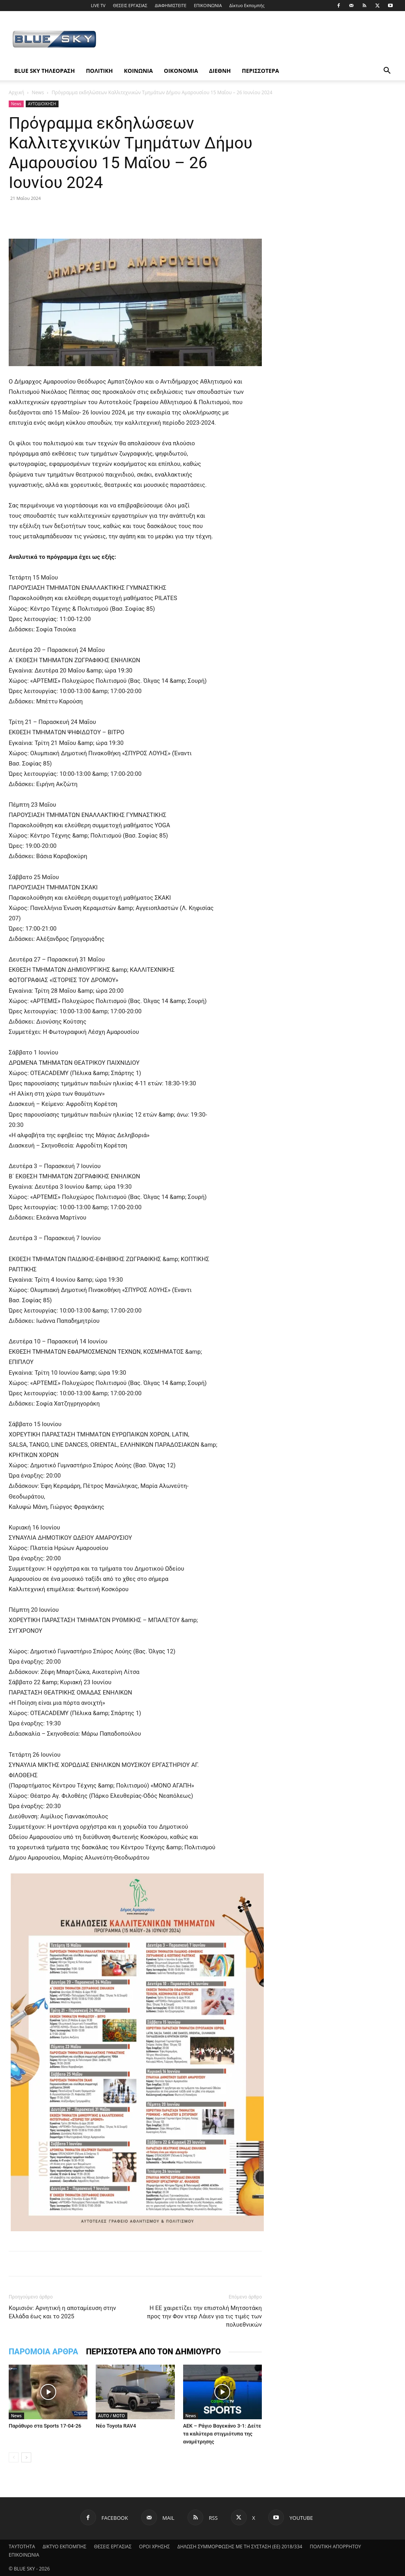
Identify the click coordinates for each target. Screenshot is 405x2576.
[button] (386, 71)
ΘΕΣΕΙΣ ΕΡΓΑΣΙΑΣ (130, 5)
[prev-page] (14, 2457)
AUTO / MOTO (111, 2415)
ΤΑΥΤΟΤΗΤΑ (22, 2546)
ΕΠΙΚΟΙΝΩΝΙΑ (208, 5)
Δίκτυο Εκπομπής (247, 5)
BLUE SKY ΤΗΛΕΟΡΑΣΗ (44, 70)
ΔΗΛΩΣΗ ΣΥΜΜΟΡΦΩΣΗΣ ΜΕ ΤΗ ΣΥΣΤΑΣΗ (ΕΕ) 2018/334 (239, 2546)
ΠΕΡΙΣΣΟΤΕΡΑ (260, 70)
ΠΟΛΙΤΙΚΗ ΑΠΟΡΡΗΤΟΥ (335, 2546)
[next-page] (26, 2457)
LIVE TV (98, 5)
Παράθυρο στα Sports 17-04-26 (45, 2426)
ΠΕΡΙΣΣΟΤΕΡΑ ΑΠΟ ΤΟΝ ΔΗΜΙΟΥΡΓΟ (153, 2351)
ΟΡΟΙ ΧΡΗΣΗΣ (154, 2546)
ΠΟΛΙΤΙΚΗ (99, 70)
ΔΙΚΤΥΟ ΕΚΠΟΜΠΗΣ (65, 2546)
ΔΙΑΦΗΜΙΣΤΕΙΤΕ (170, 5)
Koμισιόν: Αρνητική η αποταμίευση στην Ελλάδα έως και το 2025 (62, 2312)
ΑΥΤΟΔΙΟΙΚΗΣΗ (42, 103)
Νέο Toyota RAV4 (116, 2426)
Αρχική (16, 92)
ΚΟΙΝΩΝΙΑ (138, 70)
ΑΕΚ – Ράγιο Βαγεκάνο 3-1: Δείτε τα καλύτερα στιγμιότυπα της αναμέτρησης (222, 2434)
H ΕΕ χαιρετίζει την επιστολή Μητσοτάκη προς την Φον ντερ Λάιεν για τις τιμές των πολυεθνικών (204, 2316)
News (38, 92)
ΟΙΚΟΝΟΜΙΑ (181, 70)
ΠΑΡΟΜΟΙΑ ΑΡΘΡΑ (43, 2351)
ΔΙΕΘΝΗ (220, 70)
